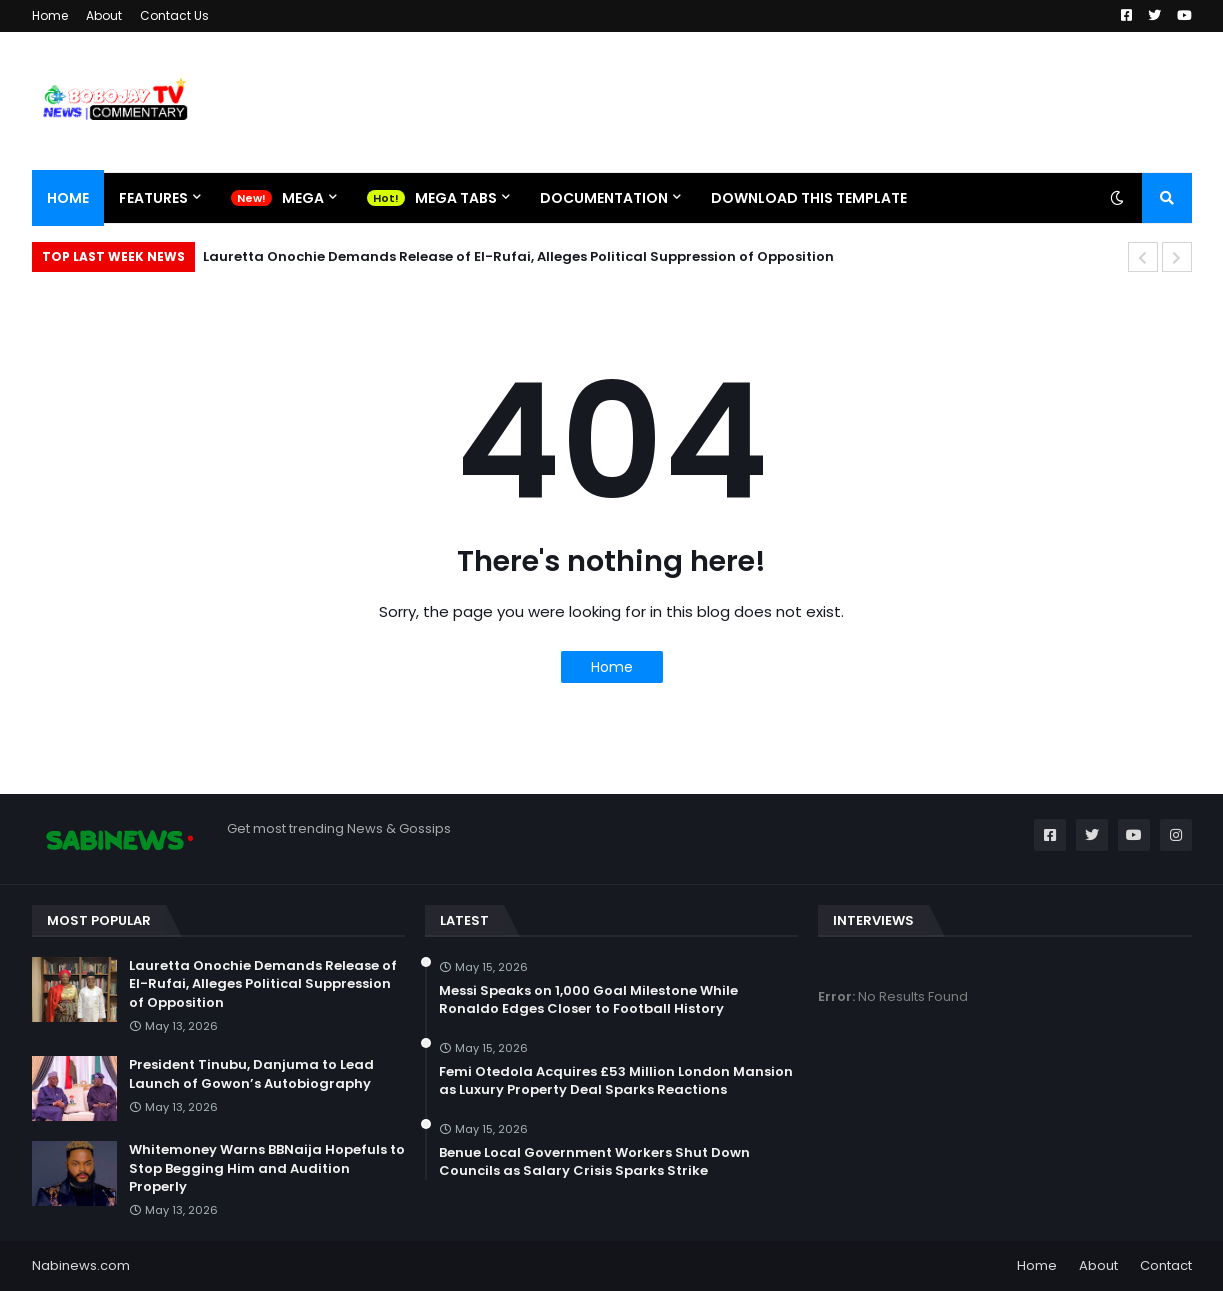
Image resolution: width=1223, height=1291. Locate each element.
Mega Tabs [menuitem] (456, 198)
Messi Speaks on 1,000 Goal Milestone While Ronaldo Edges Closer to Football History (588, 1000)
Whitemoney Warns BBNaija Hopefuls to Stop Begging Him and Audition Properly (267, 1168)
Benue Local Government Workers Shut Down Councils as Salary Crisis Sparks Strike (594, 1162)
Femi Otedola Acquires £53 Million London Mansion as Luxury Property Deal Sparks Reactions (616, 1081)
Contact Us (174, 15)
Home (50, 15)
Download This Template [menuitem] (809, 198)
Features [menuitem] (153, 198)
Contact (1166, 1265)
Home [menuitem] (68, 198)
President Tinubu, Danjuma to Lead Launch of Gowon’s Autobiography (251, 1074)
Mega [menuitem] (303, 198)
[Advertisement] (828, 102)
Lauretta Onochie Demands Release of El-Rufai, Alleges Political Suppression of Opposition (518, 256)
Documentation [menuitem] (604, 198)
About (104, 15)
